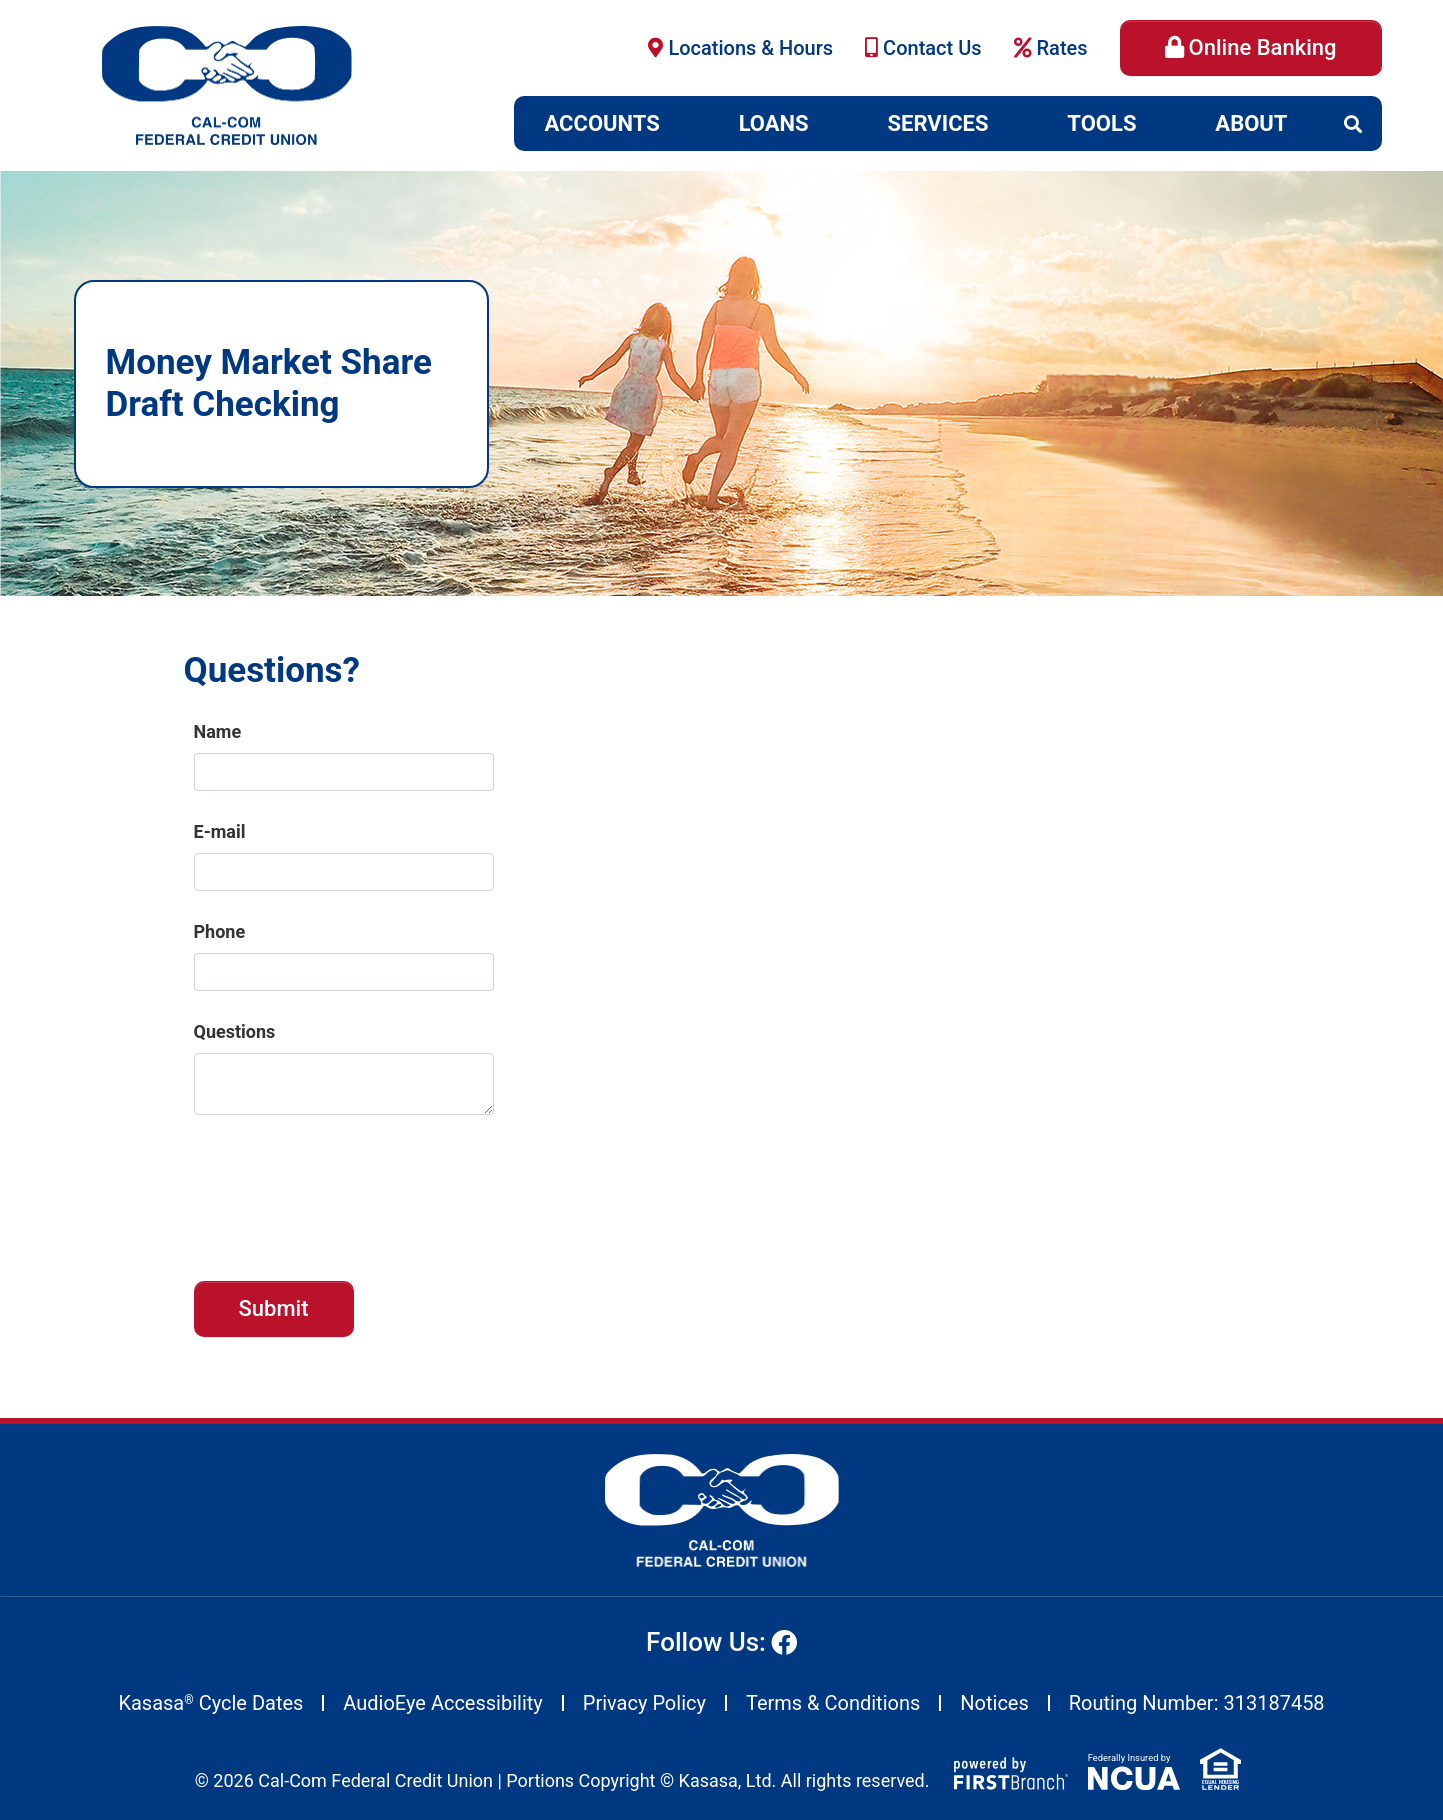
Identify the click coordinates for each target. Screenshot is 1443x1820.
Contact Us (932, 48)
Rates (1062, 48)
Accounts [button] (602, 123)
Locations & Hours (750, 48)
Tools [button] (1101, 123)
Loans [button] (774, 123)
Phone (220, 931)
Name (218, 731)
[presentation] (346, 1188)
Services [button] (938, 123)
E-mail (220, 831)
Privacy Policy (644, 1703)
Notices (994, 1703)
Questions (235, 1031)
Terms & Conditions (833, 1703)
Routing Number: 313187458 (1197, 1703)
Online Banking (1263, 47)
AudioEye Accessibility (442, 1703)
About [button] (1251, 123)
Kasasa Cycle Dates (210, 1703)
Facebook (784, 1642)
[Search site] (1353, 124)
